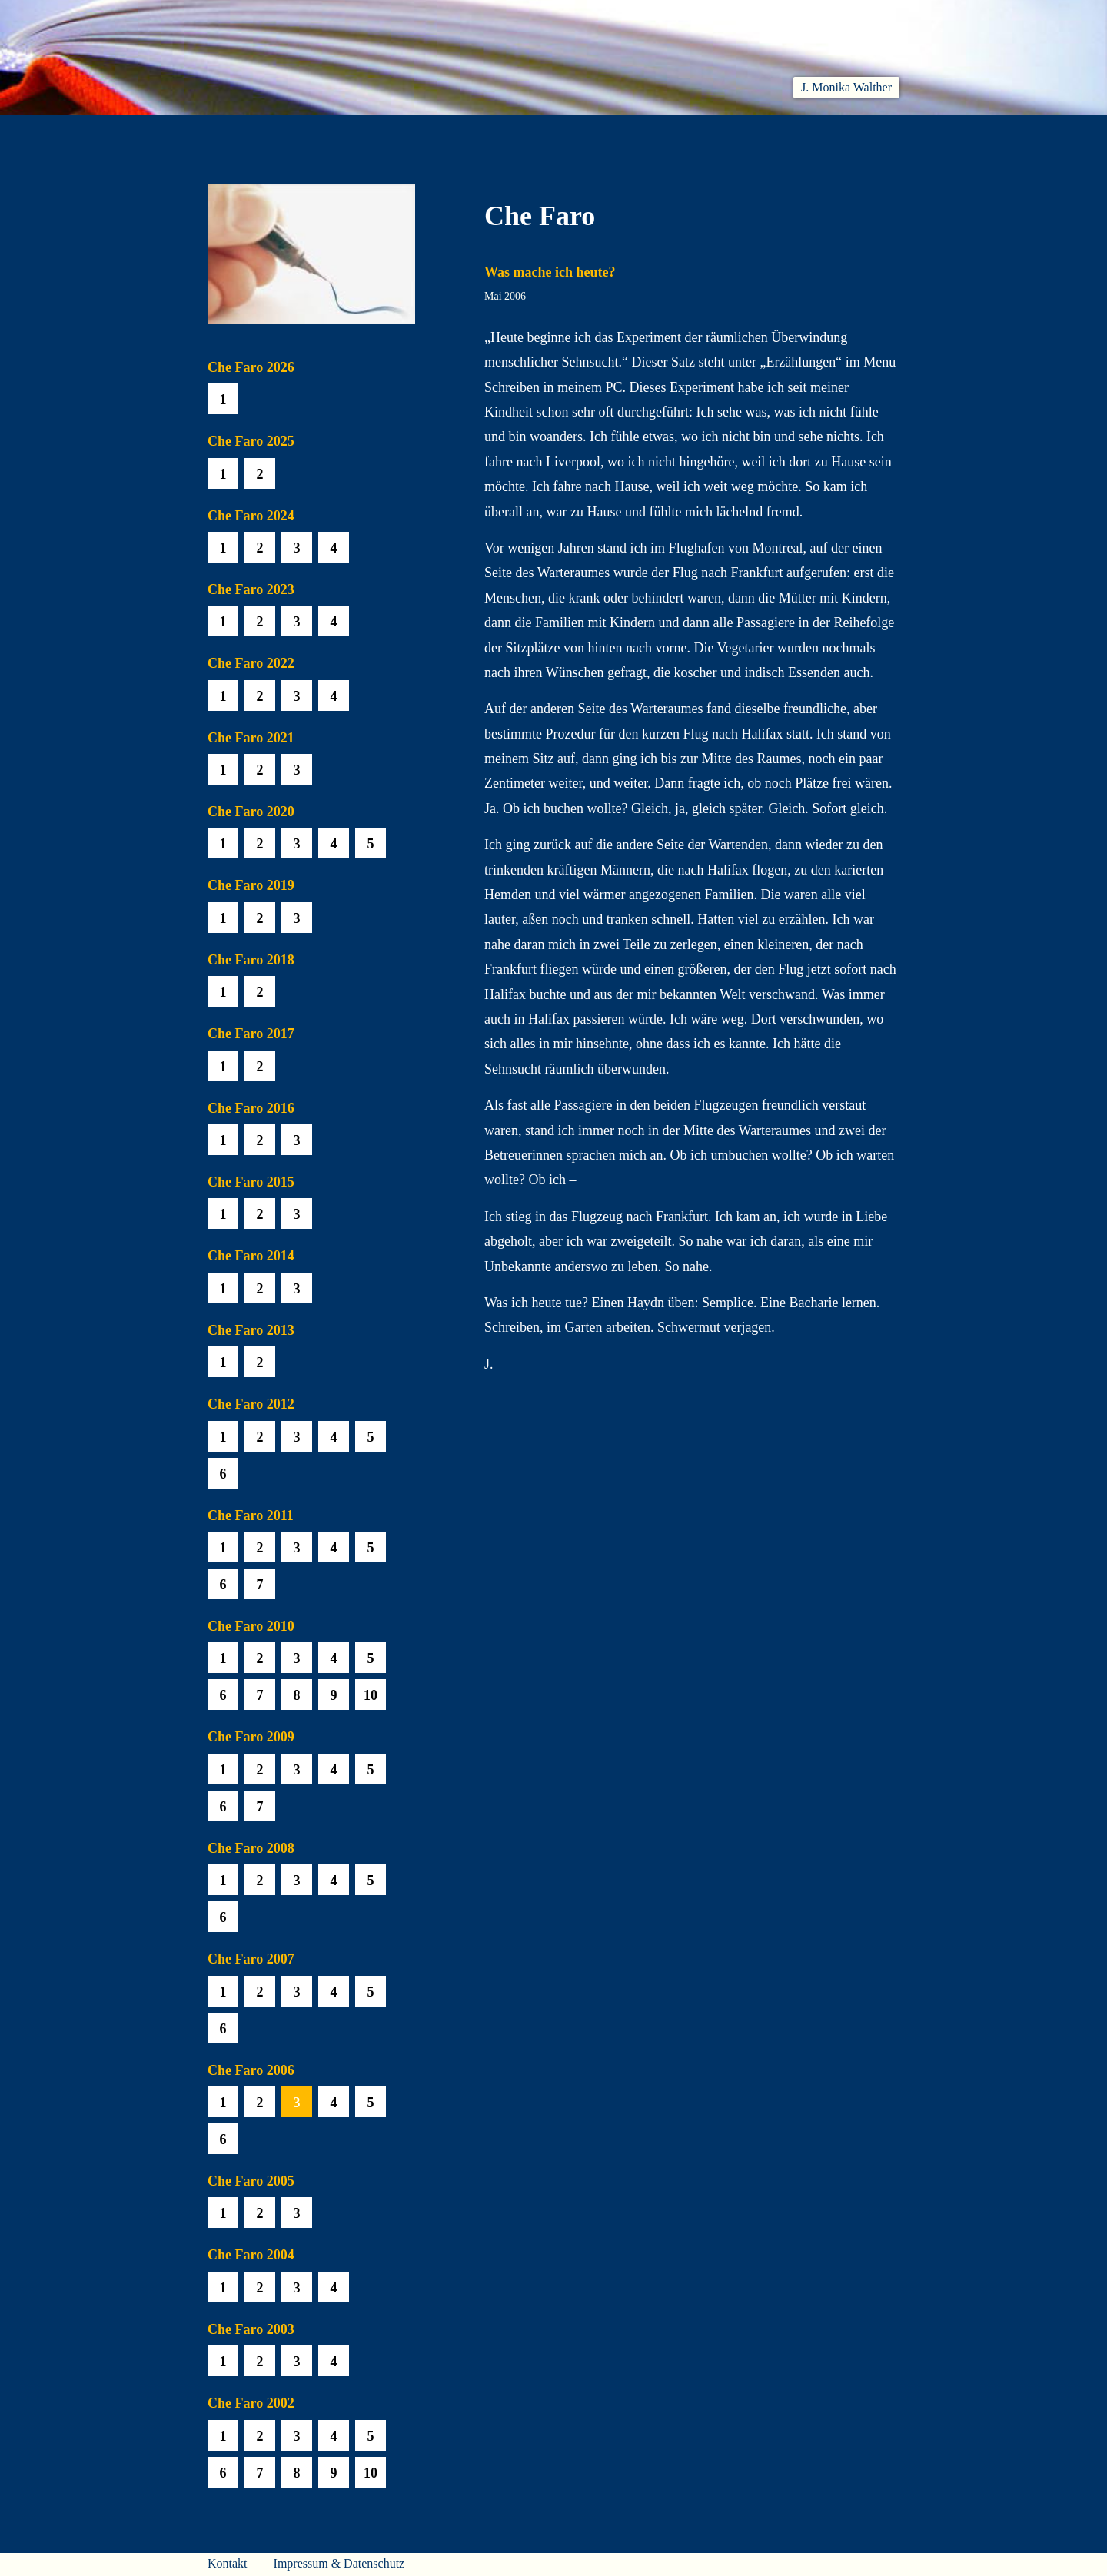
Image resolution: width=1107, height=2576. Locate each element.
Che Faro (576, 133)
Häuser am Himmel (770, 133)
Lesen (426, 133)
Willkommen (246, 133)
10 (370, 1695)
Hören (497, 133)
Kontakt (228, 2563)
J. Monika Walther (846, 87)
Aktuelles (347, 133)
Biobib (658, 133)
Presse (880, 133)
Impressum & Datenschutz (339, 2563)
